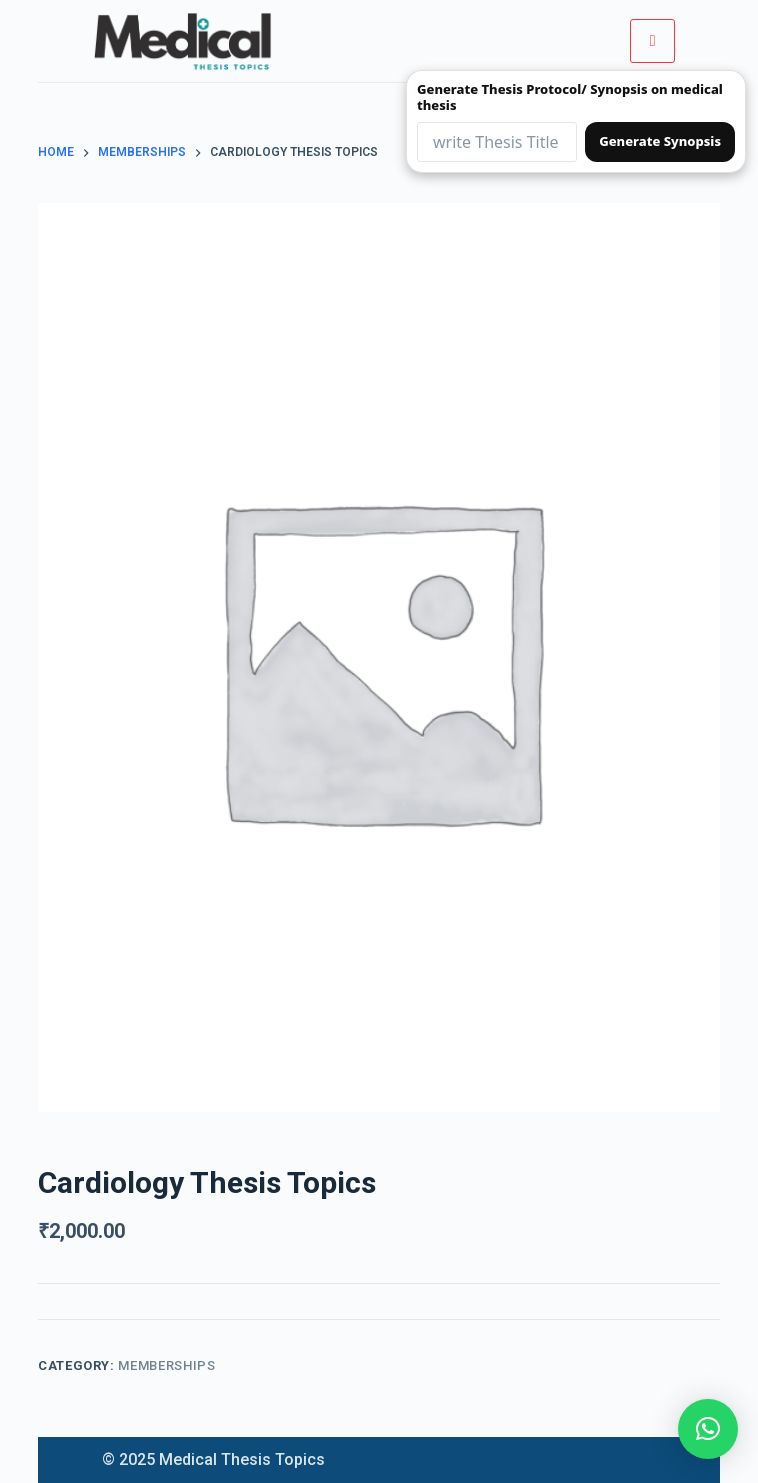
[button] (708, 1429)
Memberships (166, 1365)
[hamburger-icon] (652, 41)
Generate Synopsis (660, 141)
